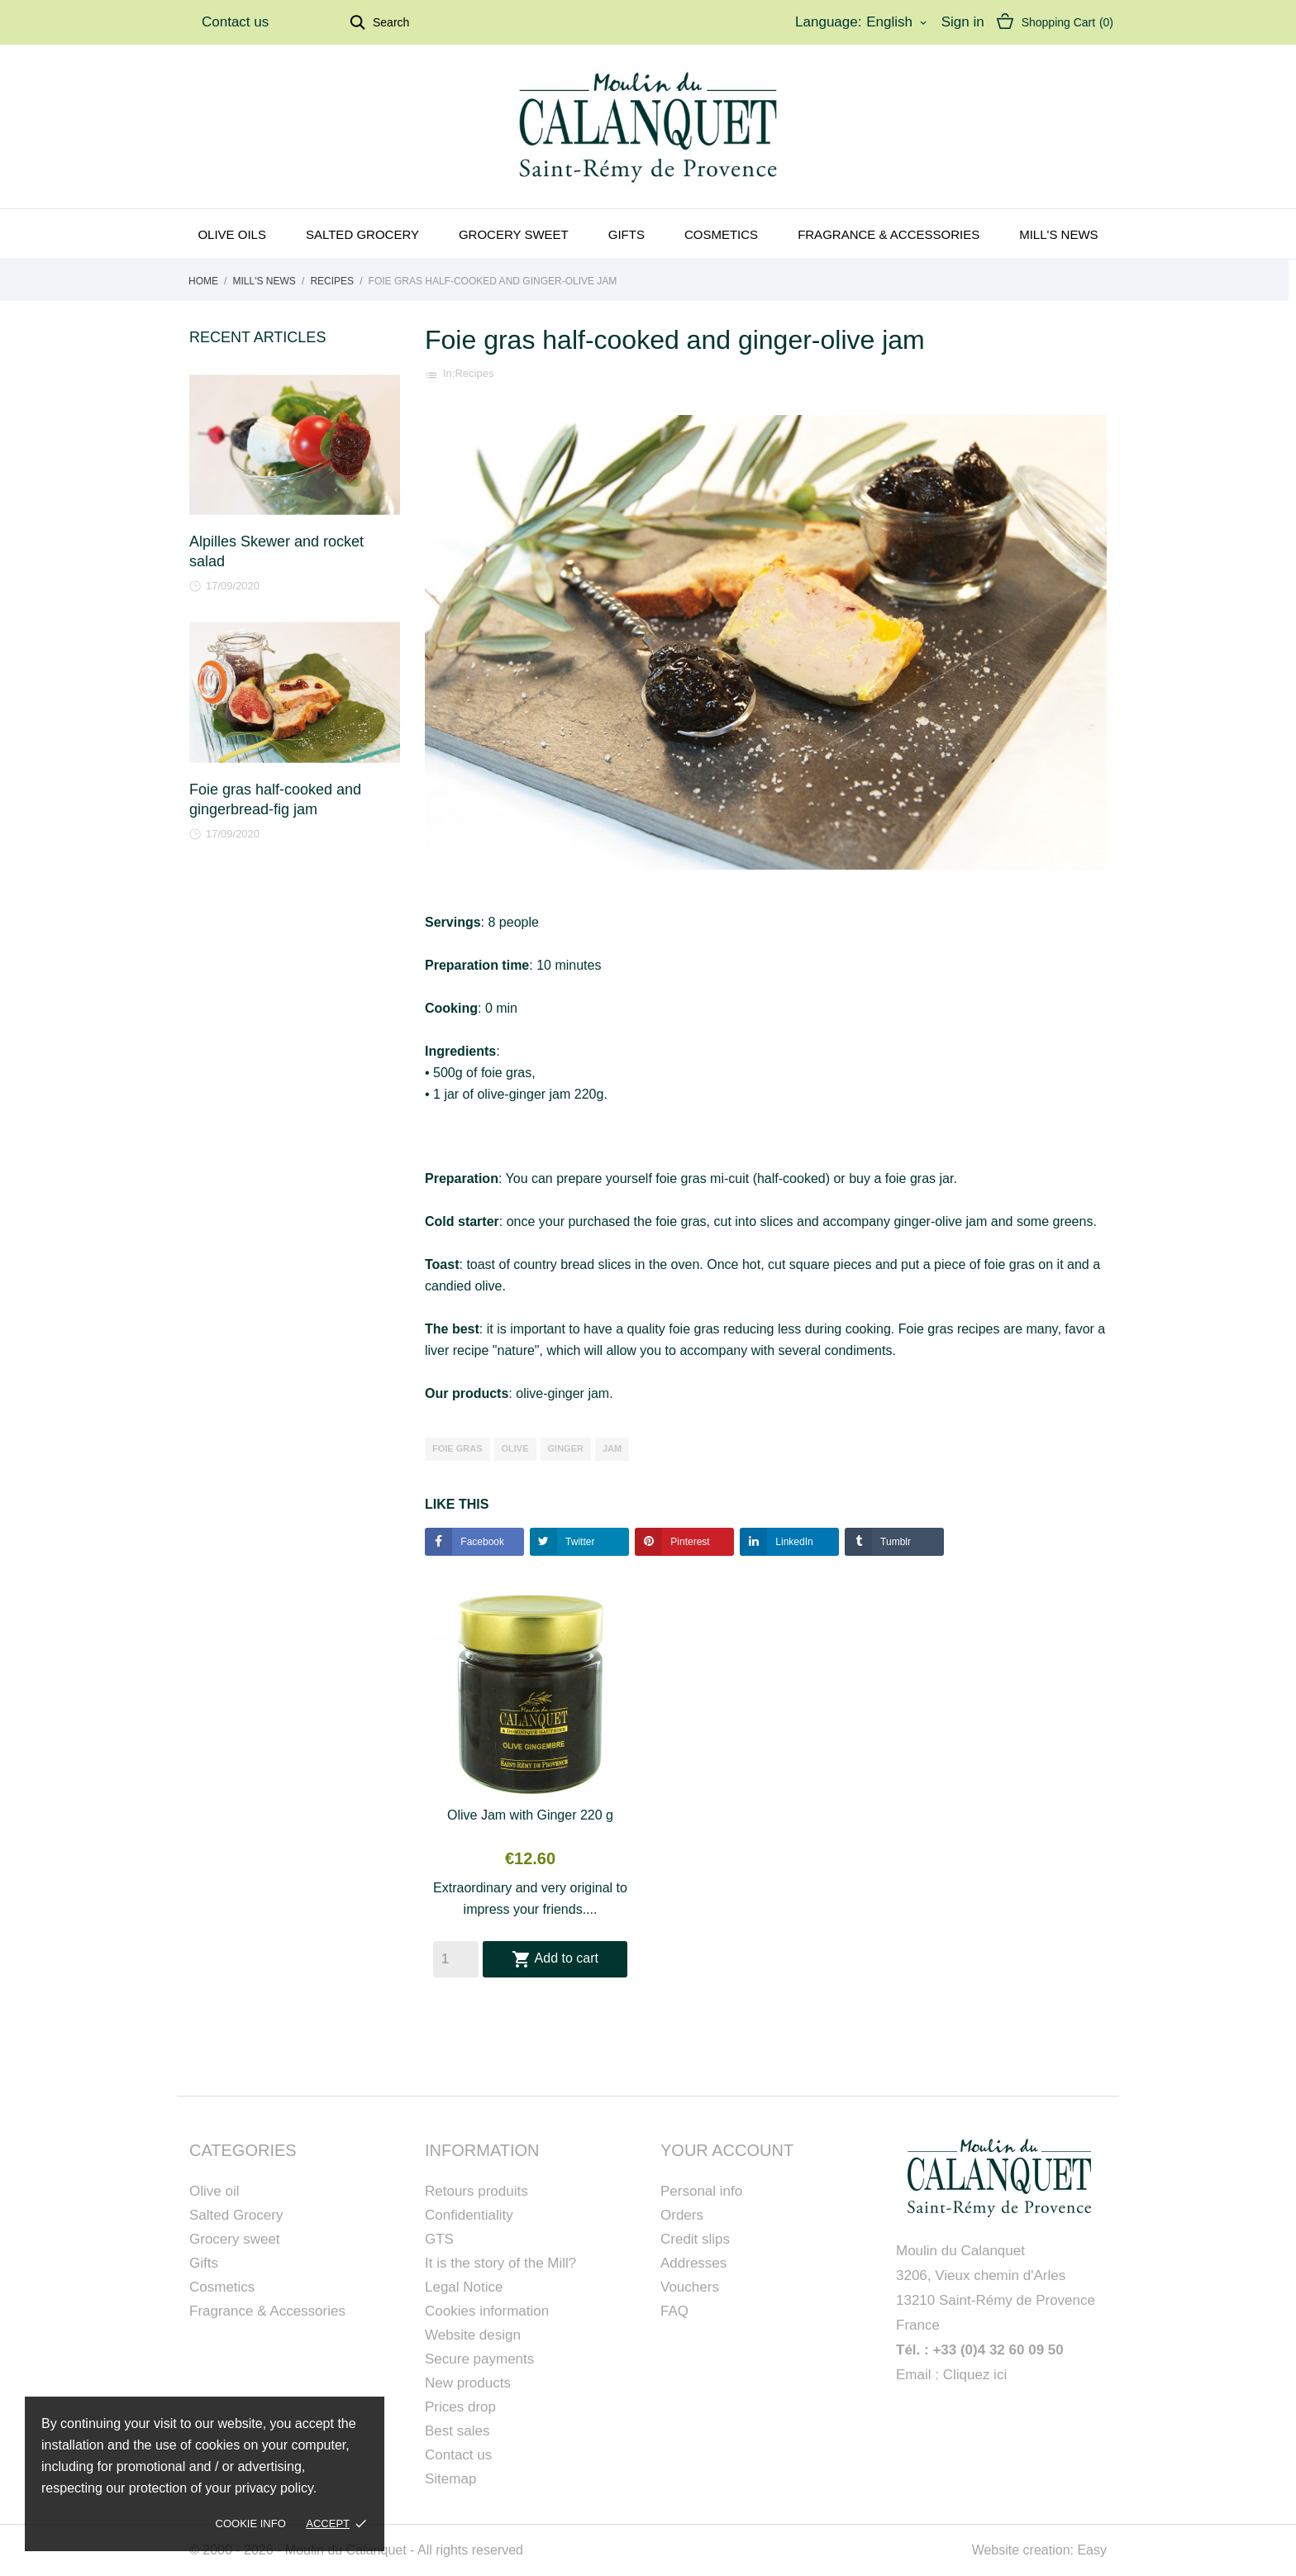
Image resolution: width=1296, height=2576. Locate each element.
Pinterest (689, 1542)
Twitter (578, 1542)
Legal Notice (464, 2287)
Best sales (457, 2431)
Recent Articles (257, 337)
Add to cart (555, 1959)
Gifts (626, 234)
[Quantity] (456, 1959)
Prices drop (460, 2407)
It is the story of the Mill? (500, 2263)
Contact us (235, 22)
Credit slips (695, 2239)
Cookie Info (251, 2523)
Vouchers (689, 2287)
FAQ (674, 2311)
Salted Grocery (236, 2215)
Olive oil (214, 2191)
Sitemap (450, 2479)
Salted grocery (362, 234)
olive (515, 1448)
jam (612, 1448)
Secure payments (479, 2359)
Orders (681, 2215)
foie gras (457, 1448)
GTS (439, 2239)
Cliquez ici (975, 2375)
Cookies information (487, 2311)
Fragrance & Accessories (888, 234)
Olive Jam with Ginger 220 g (530, 1815)
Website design (473, 2335)
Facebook (481, 1542)
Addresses (693, 2263)
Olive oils (232, 234)
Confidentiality (469, 2215)
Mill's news (1058, 234)
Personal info (701, 2191)
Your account (726, 2150)
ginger (566, 1448)
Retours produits (476, 2191)
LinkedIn (793, 1542)
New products (468, 2383)
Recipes (474, 373)
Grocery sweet (514, 234)
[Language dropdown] (897, 22)
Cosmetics (721, 234)
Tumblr (894, 1542)
